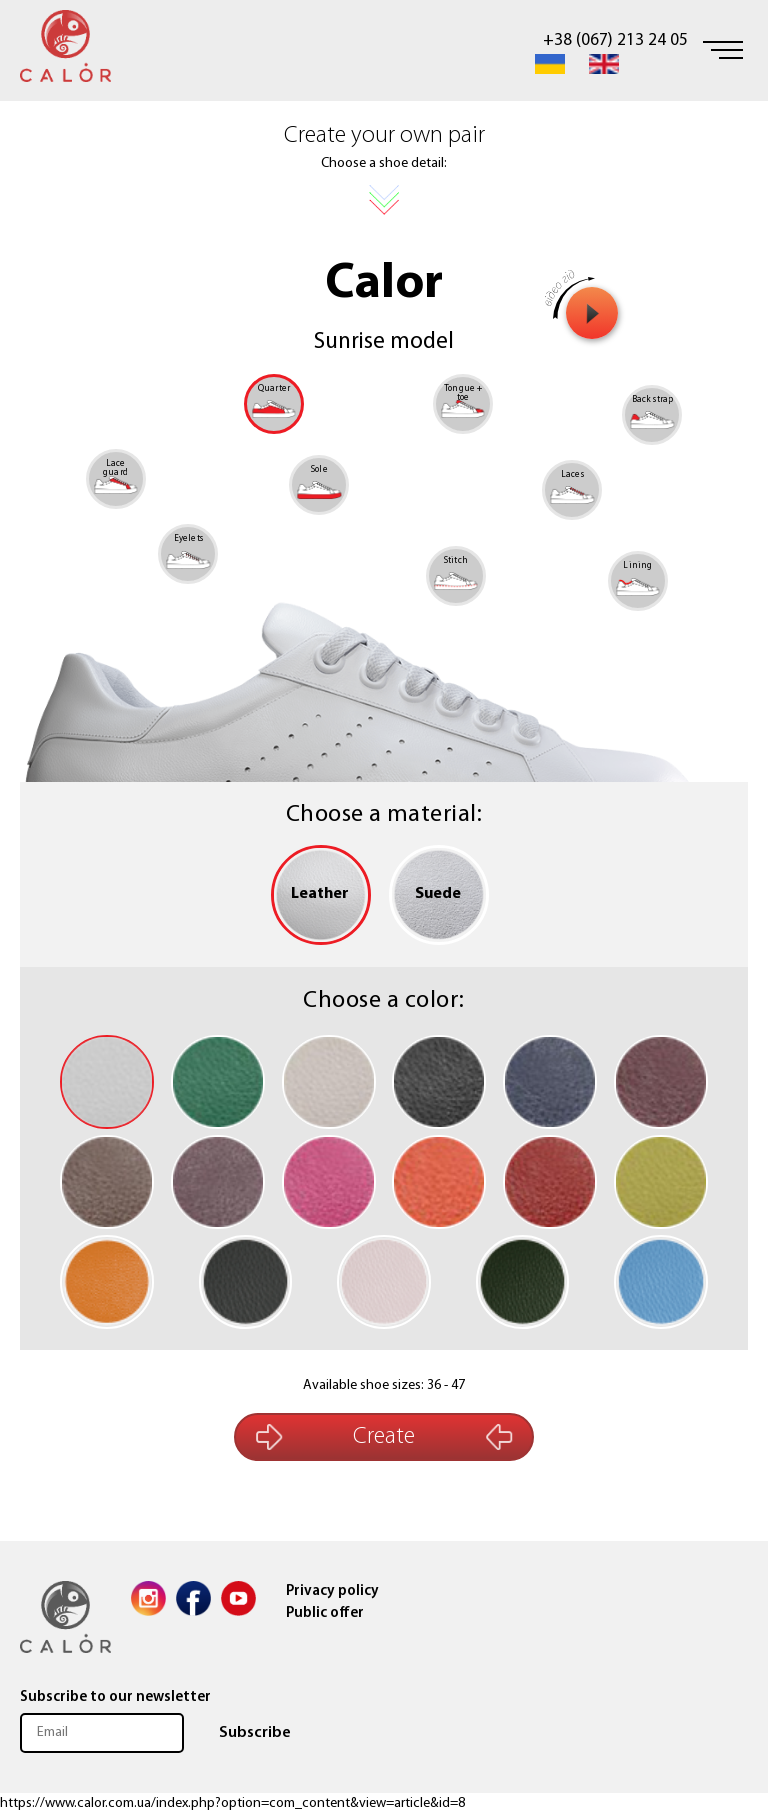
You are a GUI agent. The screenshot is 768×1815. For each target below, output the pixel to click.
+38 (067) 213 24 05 (615, 40)
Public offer (325, 1613)
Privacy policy (332, 1591)
